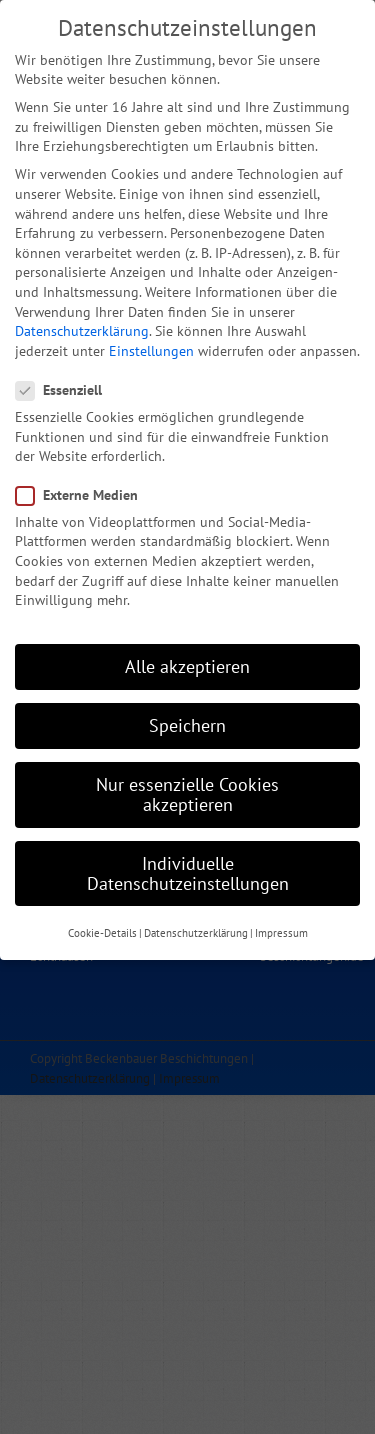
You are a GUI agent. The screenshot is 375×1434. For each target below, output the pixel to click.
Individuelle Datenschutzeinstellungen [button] (188, 860)
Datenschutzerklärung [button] (196, 920)
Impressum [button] (281, 920)
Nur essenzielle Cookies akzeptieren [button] (187, 782)
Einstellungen (151, 338)
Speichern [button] (187, 712)
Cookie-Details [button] (102, 920)
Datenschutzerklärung (82, 318)
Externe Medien (85, 482)
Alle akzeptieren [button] (187, 653)
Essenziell (67, 377)
